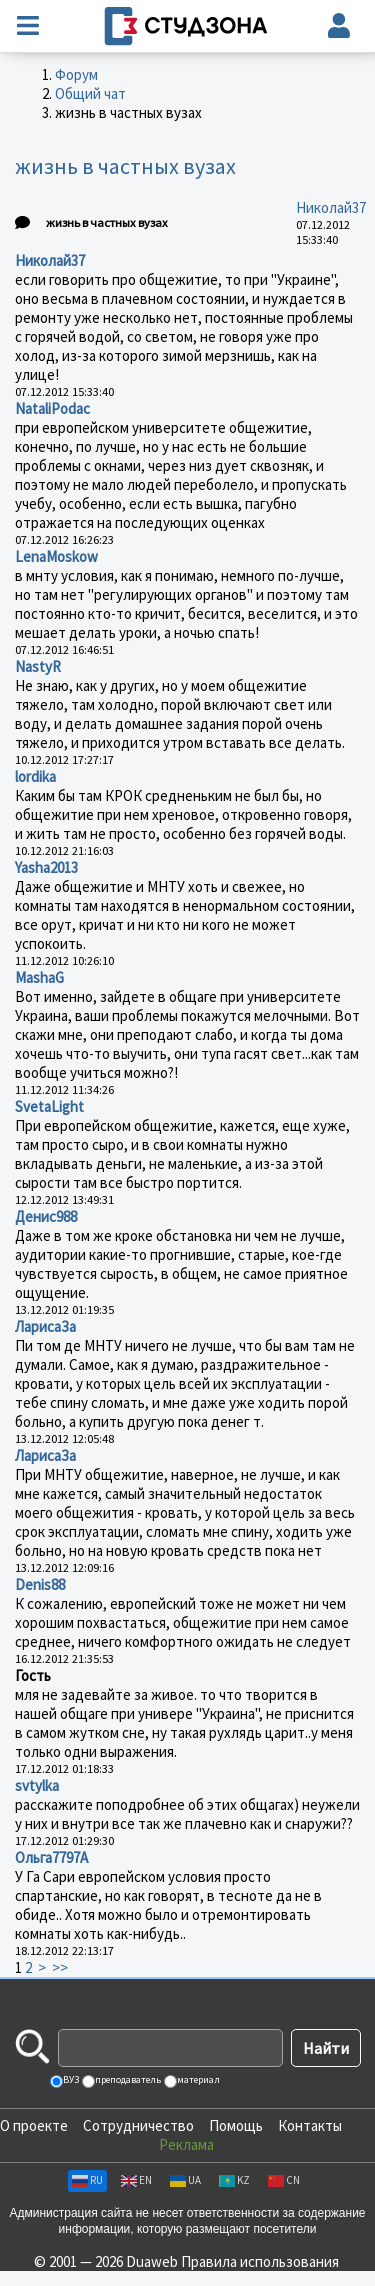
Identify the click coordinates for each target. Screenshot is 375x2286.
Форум (76, 74)
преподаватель (127, 2079)
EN (136, 2180)
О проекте (34, 2125)
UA (185, 2180)
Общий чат (90, 93)
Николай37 (331, 207)
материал (197, 2079)
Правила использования (260, 2261)
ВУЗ (70, 2079)
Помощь (236, 2125)
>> (60, 1967)
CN (284, 2180)
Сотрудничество (138, 2125)
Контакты (310, 2125)
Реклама (186, 2144)
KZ (234, 2180)
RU (87, 2180)
